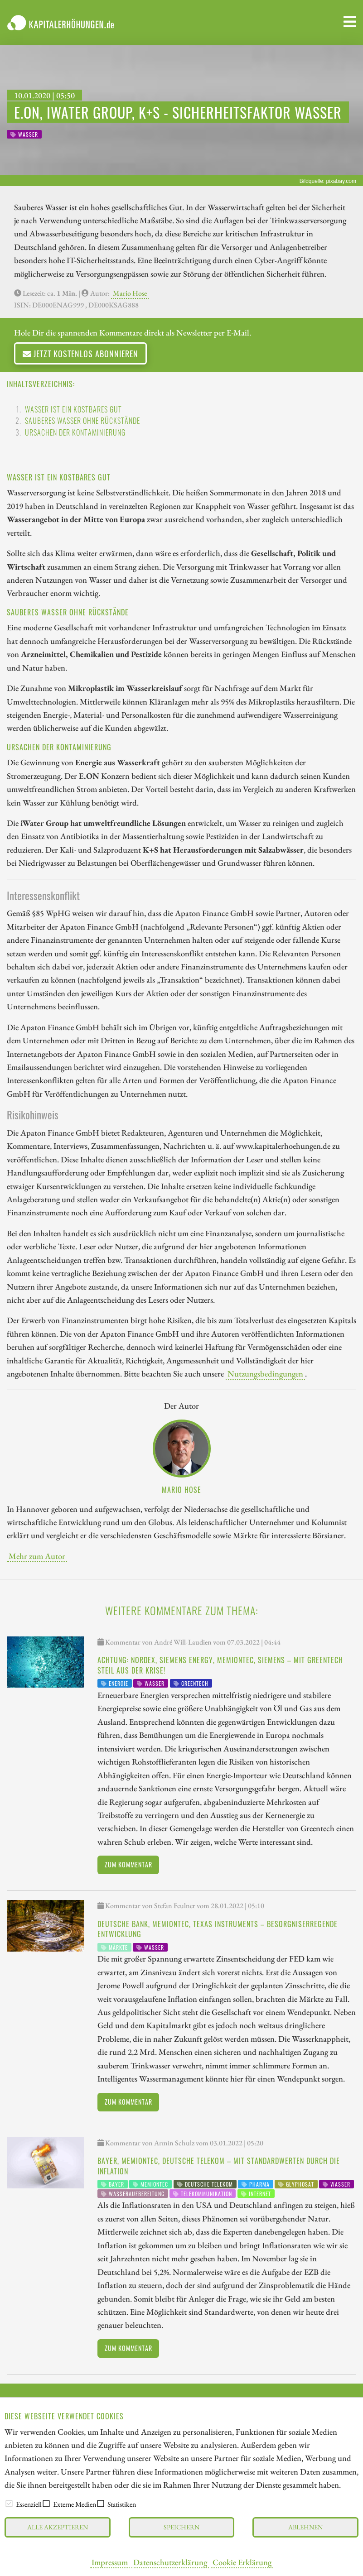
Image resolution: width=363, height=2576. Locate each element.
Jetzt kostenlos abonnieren (80, 353)
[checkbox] (9, 2503)
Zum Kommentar (128, 1864)
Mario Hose (130, 293)
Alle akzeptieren (57, 2527)
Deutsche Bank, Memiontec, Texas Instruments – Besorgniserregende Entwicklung (217, 1929)
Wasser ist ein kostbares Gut (73, 409)
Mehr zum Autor (37, 1555)
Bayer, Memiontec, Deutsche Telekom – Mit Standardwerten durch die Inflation (218, 2165)
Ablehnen (305, 2527)
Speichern (181, 2527)
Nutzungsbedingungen (265, 1373)
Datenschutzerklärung (170, 2562)
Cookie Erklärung (242, 2562)
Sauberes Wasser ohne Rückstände (82, 420)
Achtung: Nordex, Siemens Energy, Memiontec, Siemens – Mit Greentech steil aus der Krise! (220, 1665)
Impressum (110, 2562)
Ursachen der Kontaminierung (75, 432)
